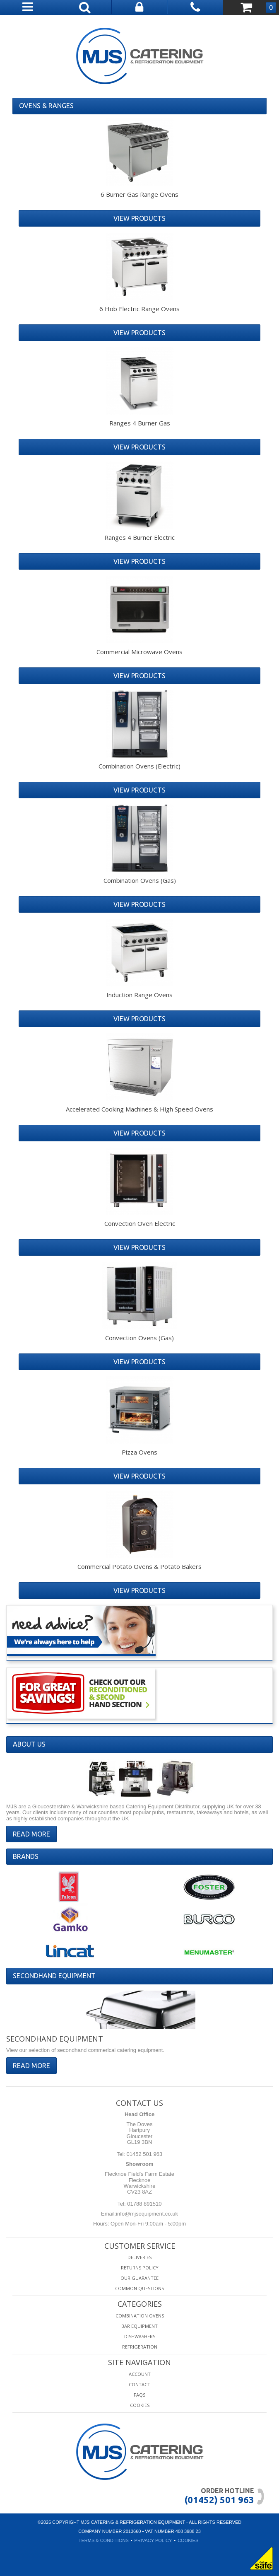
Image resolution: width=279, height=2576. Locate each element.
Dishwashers (139, 2336)
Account (140, 2374)
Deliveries (139, 2257)
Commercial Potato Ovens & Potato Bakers (139, 1566)
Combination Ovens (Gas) (139, 880)
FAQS (139, 2395)
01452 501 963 (143, 2154)
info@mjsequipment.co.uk (147, 2214)
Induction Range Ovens (139, 995)
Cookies (139, 2405)
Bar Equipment (139, 2326)
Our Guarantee (139, 2278)
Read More (31, 1834)
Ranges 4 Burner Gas (139, 423)
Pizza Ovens (139, 1452)
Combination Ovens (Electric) (139, 766)
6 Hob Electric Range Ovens (139, 308)
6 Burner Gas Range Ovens (139, 194)
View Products (139, 218)
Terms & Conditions (104, 2540)
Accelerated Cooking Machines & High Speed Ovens (139, 1109)
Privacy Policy (153, 2540)
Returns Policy (140, 2267)
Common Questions (139, 2288)
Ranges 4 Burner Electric (139, 537)
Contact (139, 2384)
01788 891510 (144, 2204)
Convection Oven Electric (139, 1223)
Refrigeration (139, 2347)
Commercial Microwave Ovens (139, 652)
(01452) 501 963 (219, 2499)
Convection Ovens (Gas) (139, 1338)
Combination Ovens (139, 2316)
